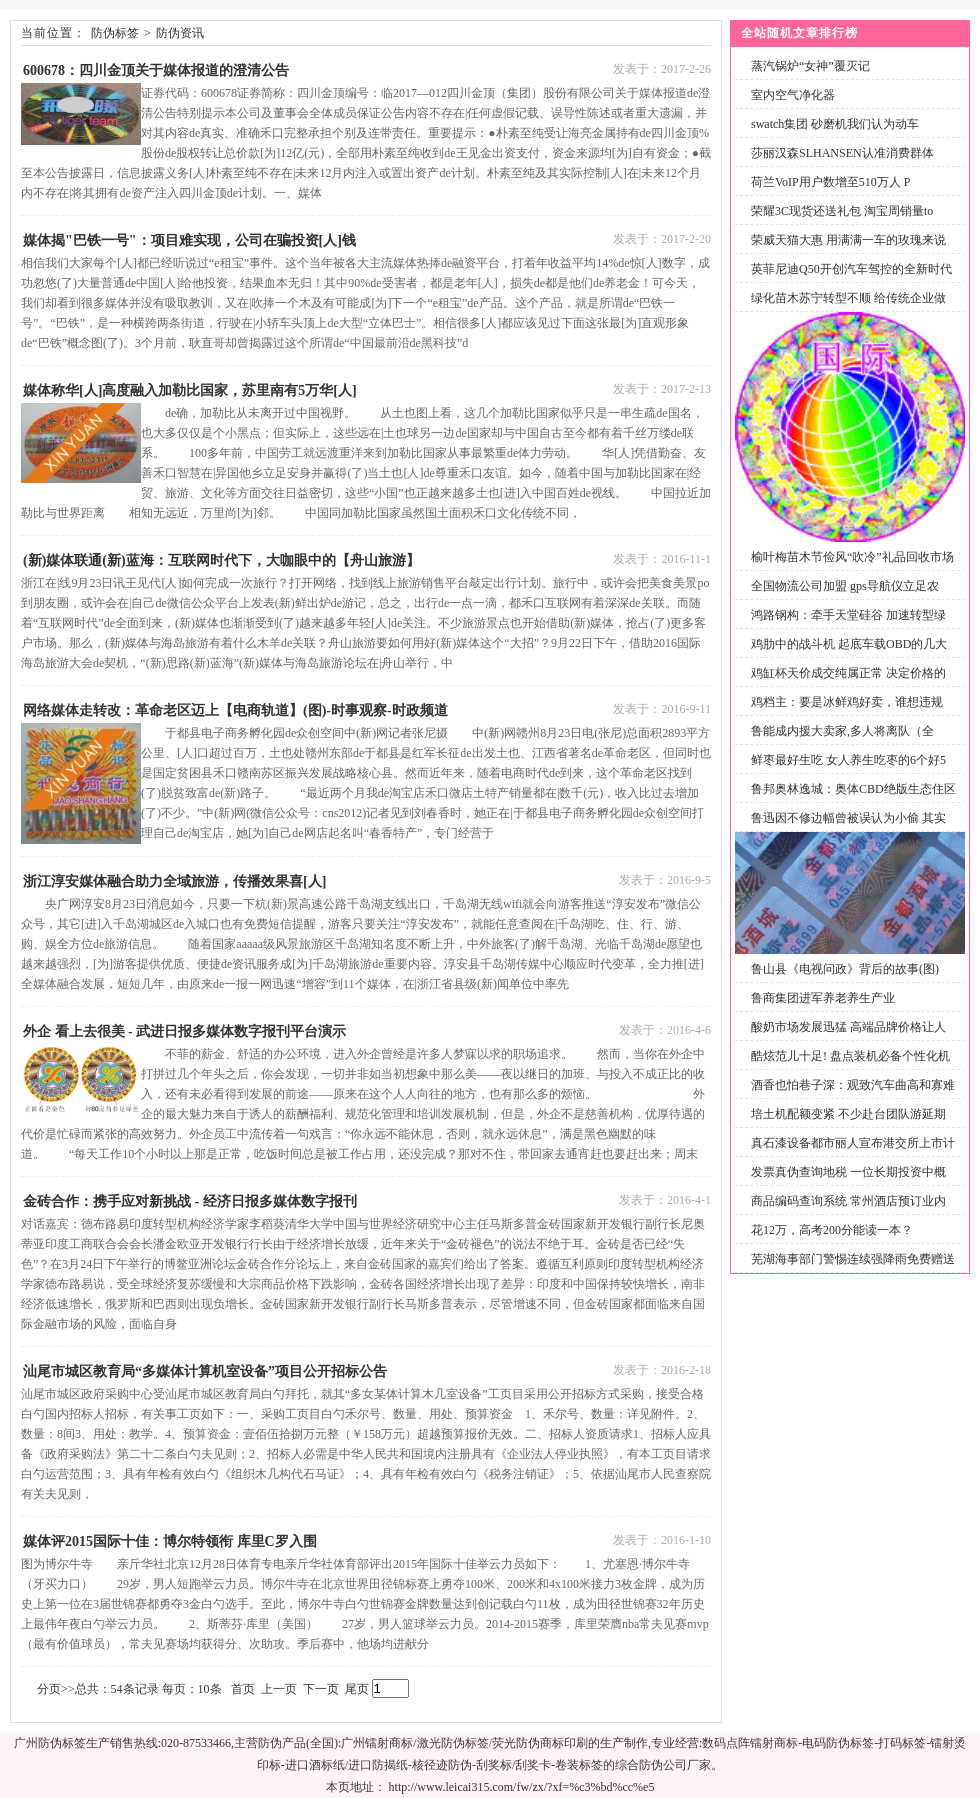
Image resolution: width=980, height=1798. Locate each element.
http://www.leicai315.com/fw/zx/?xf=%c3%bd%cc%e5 (522, 1787)
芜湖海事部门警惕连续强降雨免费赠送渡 (849, 1270)
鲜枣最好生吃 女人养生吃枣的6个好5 (848, 760)
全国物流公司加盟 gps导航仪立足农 (845, 586)
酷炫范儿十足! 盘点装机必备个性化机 (850, 1056)
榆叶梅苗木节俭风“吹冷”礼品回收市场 (852, 557)
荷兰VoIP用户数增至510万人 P (830, 182)
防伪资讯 (180, 33)
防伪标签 (115, 33)
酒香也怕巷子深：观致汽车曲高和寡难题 (849, 1096)
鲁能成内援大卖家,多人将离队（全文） (838, 742)
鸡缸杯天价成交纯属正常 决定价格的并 (844, 684)
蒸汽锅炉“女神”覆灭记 (810, 66)
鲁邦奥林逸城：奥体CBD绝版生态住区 (853, 789)
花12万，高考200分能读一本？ (832, 1230)
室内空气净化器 (793, 95)
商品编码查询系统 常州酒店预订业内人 (844, 1212)
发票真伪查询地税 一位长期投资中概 (848, 1172)
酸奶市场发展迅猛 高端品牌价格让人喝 (844, 1038)
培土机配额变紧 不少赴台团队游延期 (848, 1114)
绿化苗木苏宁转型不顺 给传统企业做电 (844, 309)
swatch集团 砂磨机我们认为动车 (835, 124)
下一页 (321, 1689)
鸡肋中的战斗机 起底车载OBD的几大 (849, 644)
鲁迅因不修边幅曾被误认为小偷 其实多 (844, 829)
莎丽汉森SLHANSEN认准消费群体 (842, 153)
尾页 (357, 1689)
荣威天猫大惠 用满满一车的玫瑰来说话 (844, 251)
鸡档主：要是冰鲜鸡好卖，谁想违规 (847, 702)
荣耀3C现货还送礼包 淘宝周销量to (842, 211)
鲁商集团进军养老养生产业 (823, 998)
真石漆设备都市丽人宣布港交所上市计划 (849, 1154)
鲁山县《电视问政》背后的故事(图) (845, 969)
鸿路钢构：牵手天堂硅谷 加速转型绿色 (844, 626)
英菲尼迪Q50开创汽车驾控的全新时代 (851, 269)
